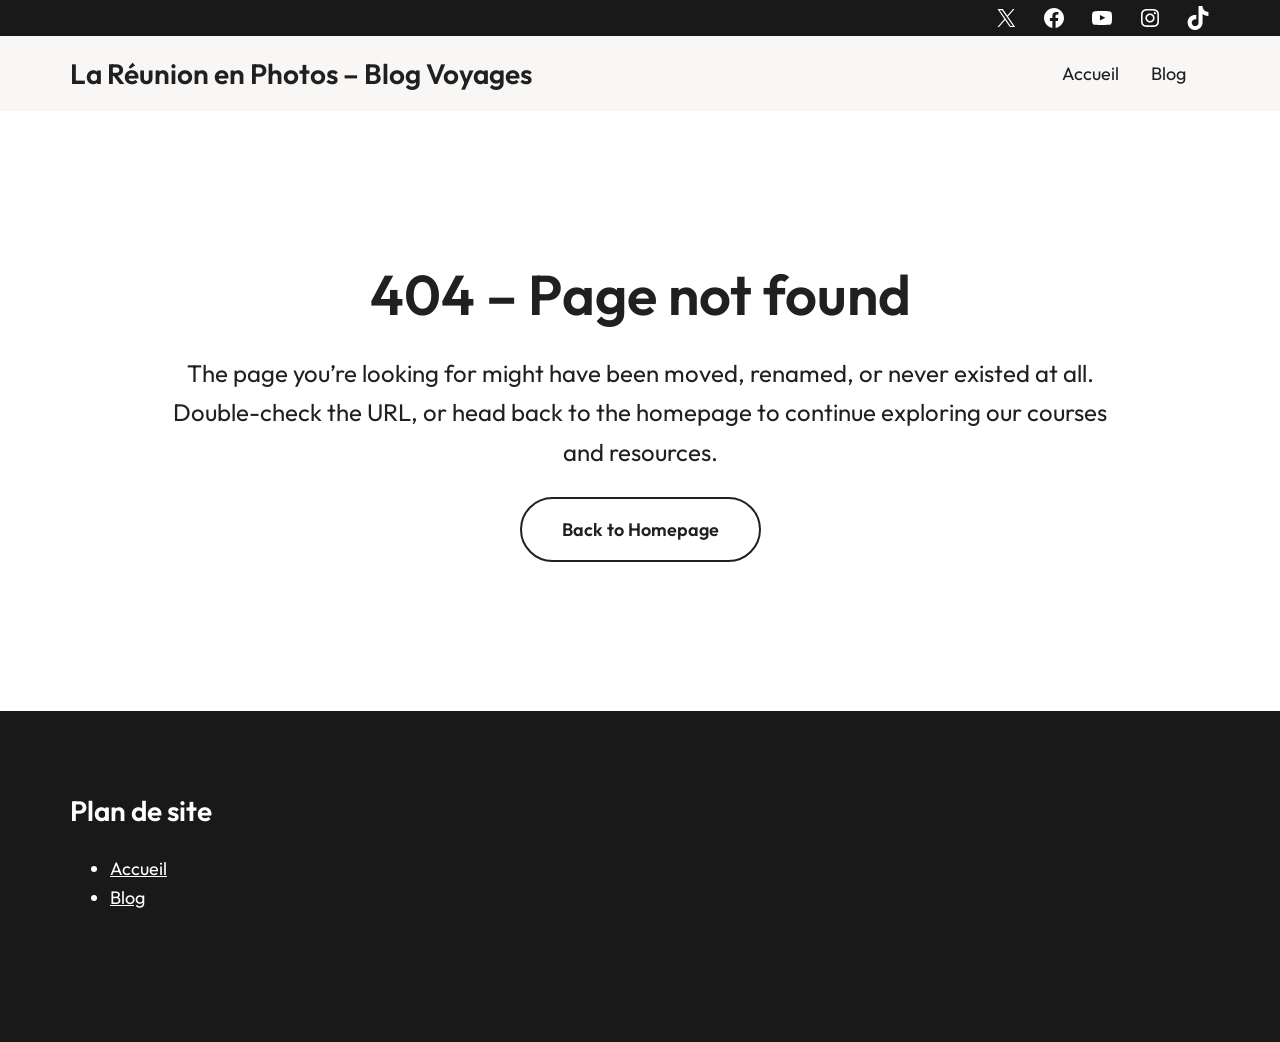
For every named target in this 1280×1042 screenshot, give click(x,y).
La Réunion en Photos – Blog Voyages (301, 73)
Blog (1168, 73)
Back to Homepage (640, 529)
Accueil (1090, 73)
